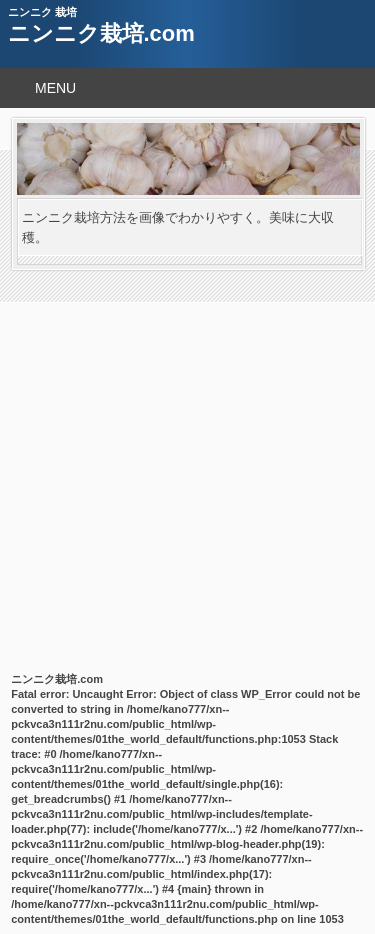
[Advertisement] (187, 467)
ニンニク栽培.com (101, 33)
